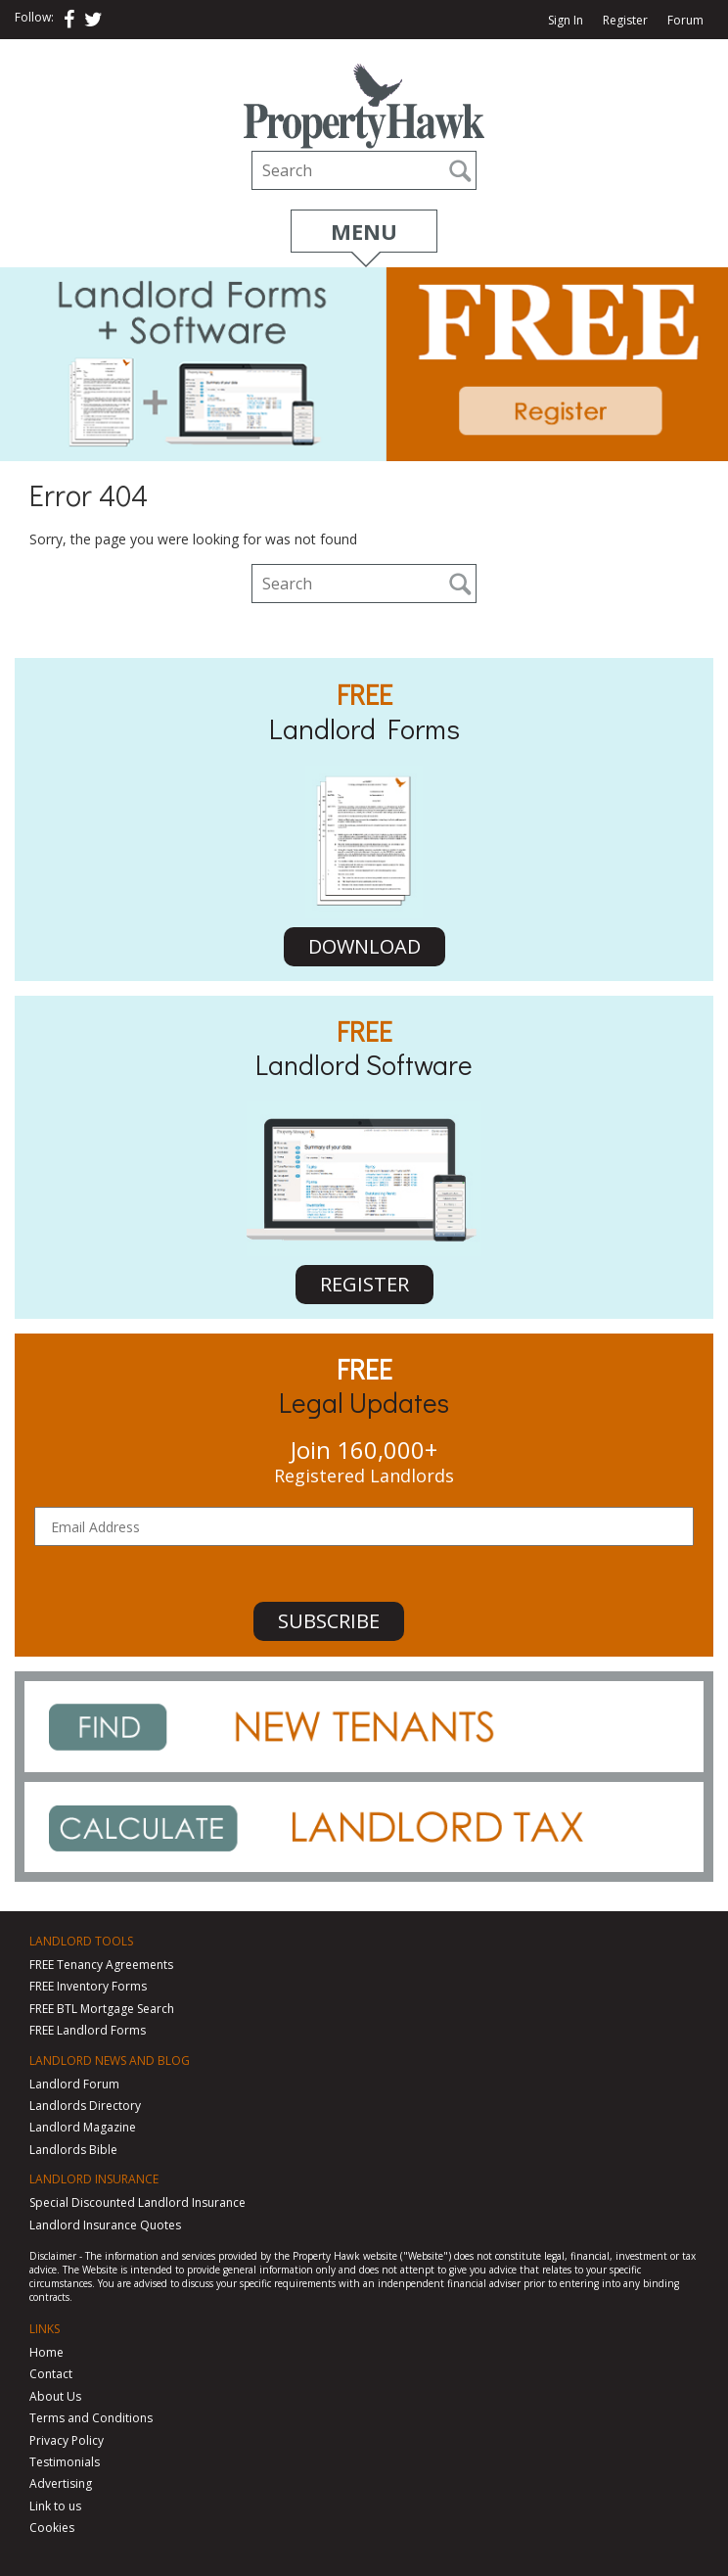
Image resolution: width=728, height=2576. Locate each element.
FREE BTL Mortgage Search (101, 2008)
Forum (685, 20)
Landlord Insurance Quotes (105, 2225)
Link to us (55, 2506)
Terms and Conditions (91, 2418)
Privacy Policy (66, 2440)
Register (625, 20)
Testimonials (64, 2462)
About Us (55, 2396)
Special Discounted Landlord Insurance (137, 2202)
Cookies (51, 2527)
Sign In (565, 20)
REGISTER (364, 1284)
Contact (50, 2373)
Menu (364, 231)
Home (46, 2352)
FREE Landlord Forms (87, 2030)
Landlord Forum (74, 2084)
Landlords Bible (73, 2149)
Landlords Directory (85, 2105)
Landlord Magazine (82, 2127)
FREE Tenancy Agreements (101, 1964)
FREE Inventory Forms (88, 1986)
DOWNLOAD (364, 946)
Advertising (60, 2483)
